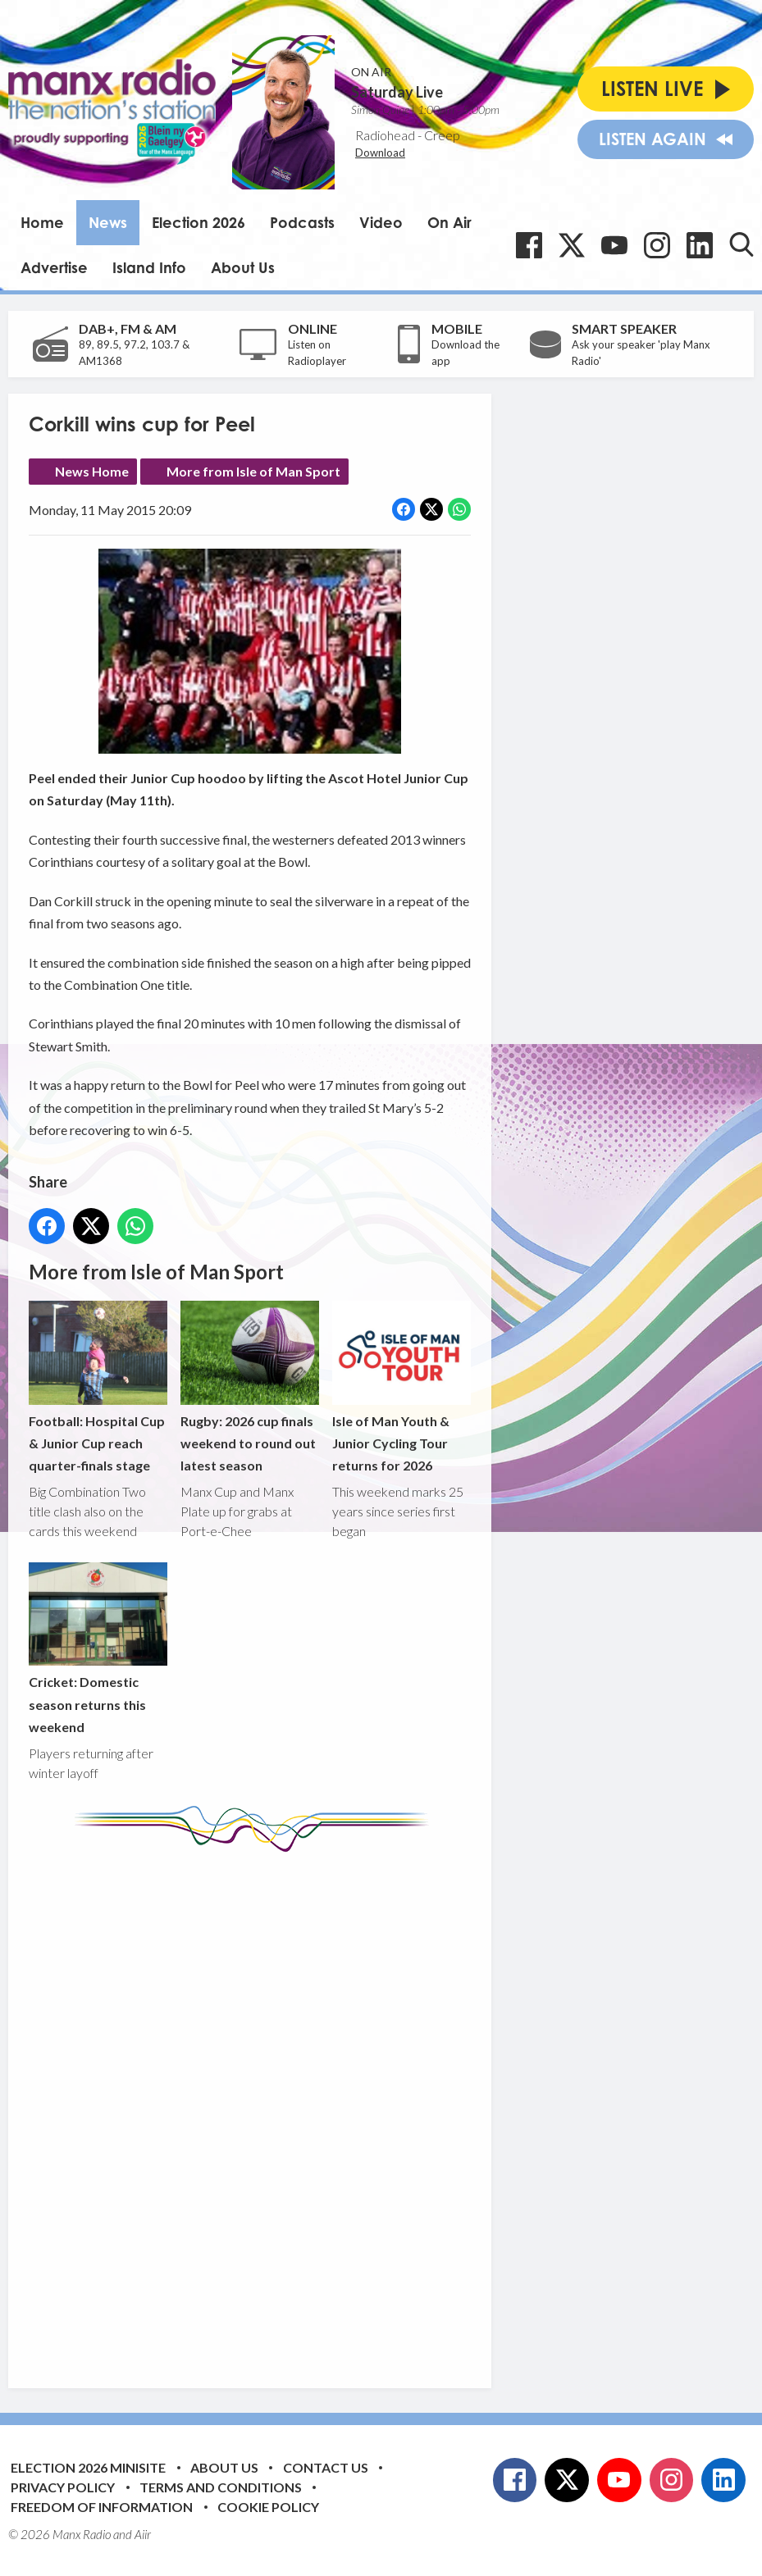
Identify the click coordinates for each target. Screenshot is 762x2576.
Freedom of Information (102, 2506)
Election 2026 (198, 222)
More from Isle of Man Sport (253, 471)
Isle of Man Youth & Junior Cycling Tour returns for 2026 (401, 1387)
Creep (442, 135)
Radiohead (385, 135)
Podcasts (302, 222)
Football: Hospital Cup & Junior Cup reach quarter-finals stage (98, 1387)
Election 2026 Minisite (88, 2467)
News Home (92, 471)
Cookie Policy (268, 2506)
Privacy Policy (63, 2487)
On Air (449, 222)
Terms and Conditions (220, 2487)
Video (381, 222)
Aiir (143, 2534)
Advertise (54, 267)
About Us (243, 267)
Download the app (465, 352)
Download (380, 152)
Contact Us (325, 2467)
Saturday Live (397, 92)
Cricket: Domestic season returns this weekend (98, 1648)
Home (42, 222)
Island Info (149, 267)
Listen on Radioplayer (317, 352)
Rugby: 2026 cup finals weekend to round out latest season (249, 1387)
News (108, 222)
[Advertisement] (336, 2107)
